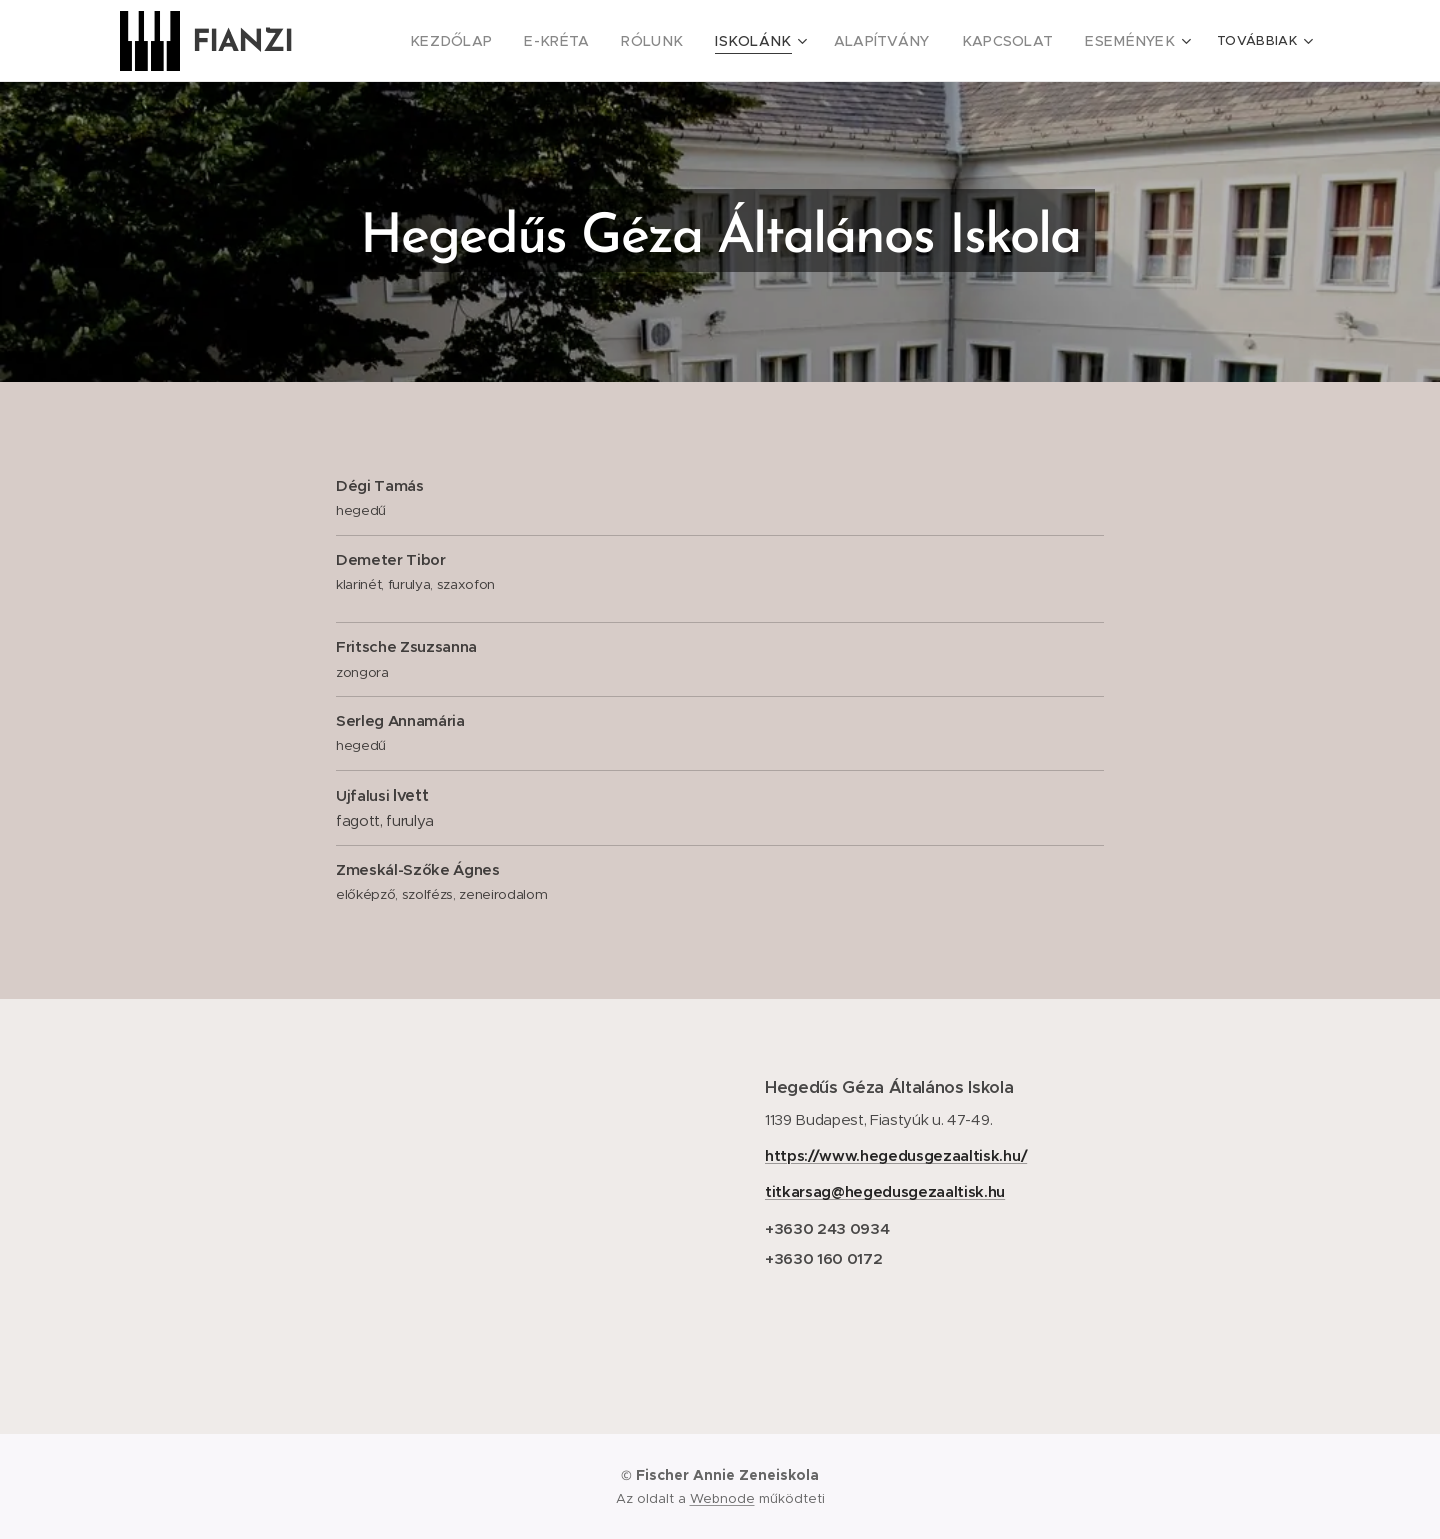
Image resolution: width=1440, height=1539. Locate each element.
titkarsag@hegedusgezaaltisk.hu (885, 1191)
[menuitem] (419, 41)
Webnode (722, 1498)
